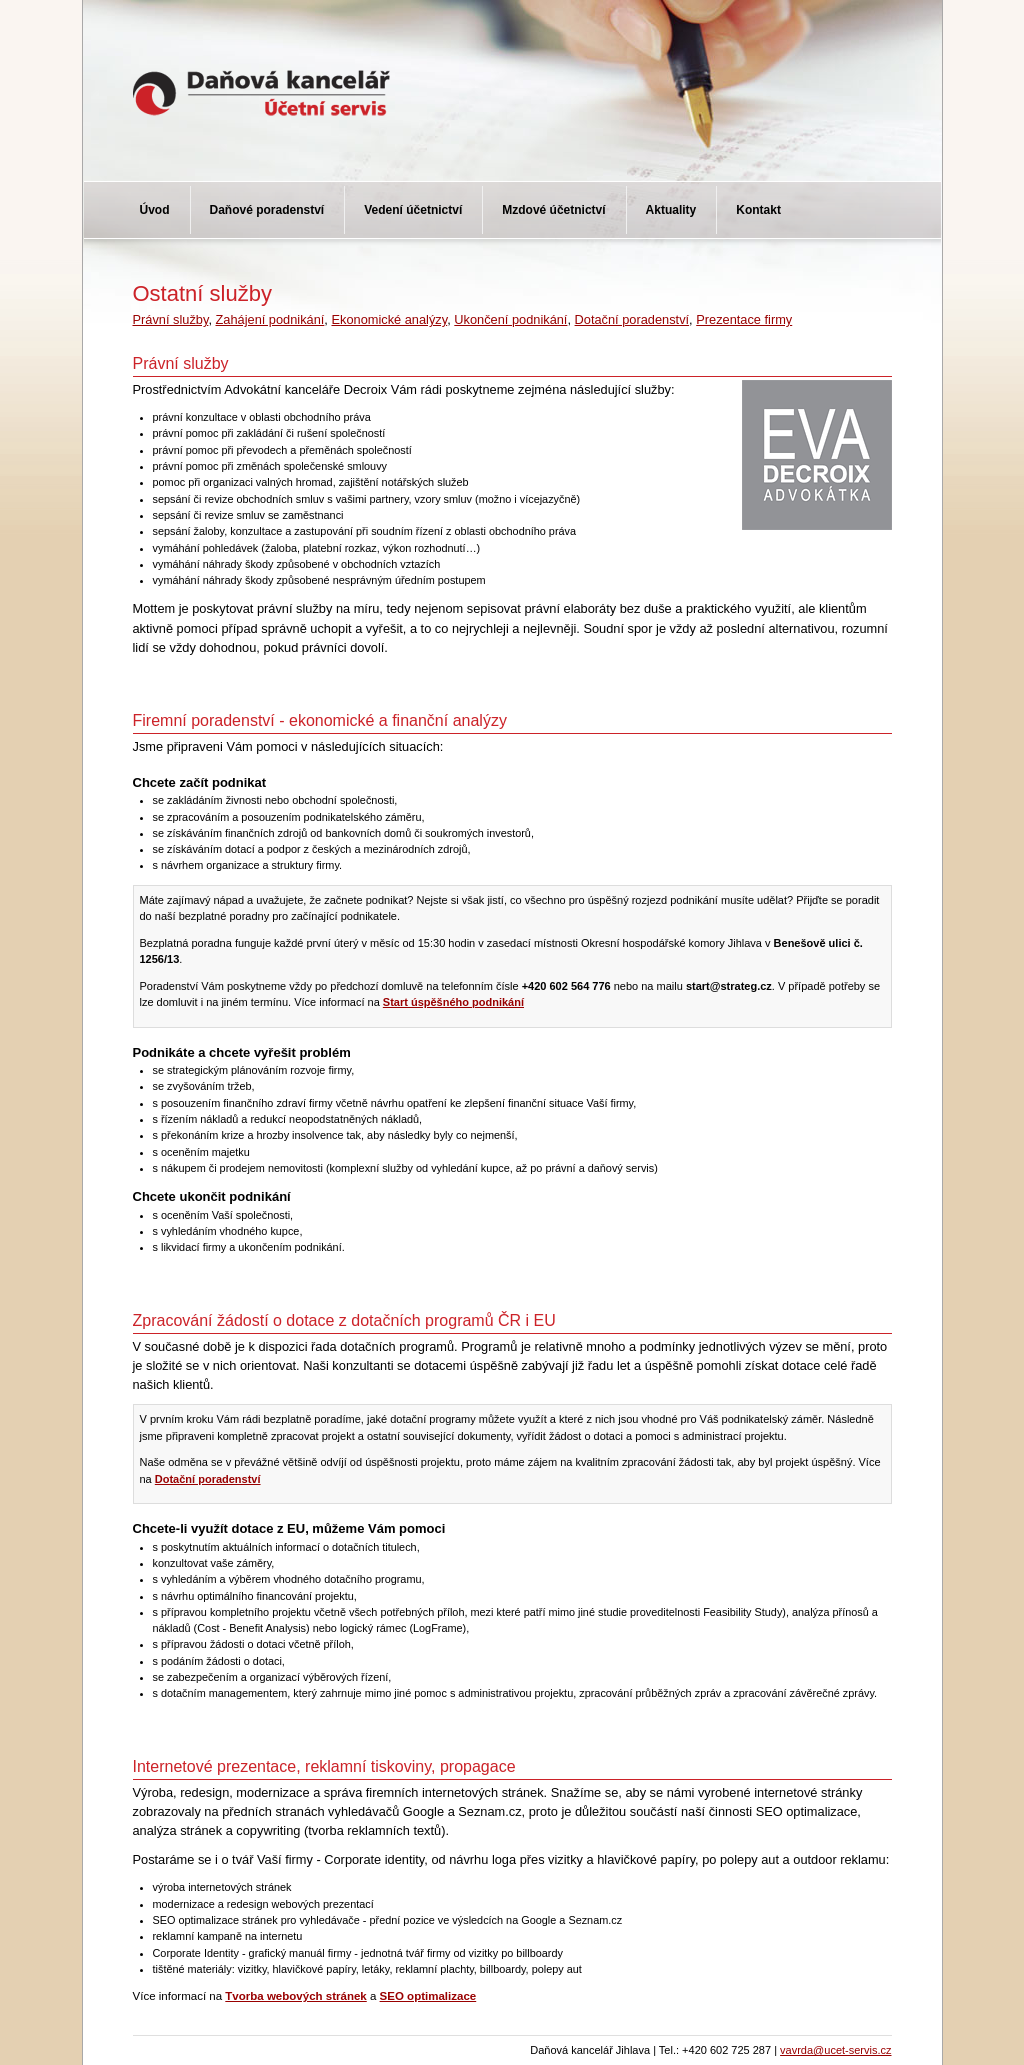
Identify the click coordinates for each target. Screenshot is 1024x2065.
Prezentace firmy (744, 319)
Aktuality (671, 210)
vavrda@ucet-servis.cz (835, 2050)
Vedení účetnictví (413, 210)
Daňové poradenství (267, 210)
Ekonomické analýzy (389, 319)
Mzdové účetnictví (553, 210)
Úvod (155, 210)
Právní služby (171, 319)
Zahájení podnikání (270, 319)
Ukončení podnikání (510, 319)
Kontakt (758, 210)
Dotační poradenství (632, 319)
